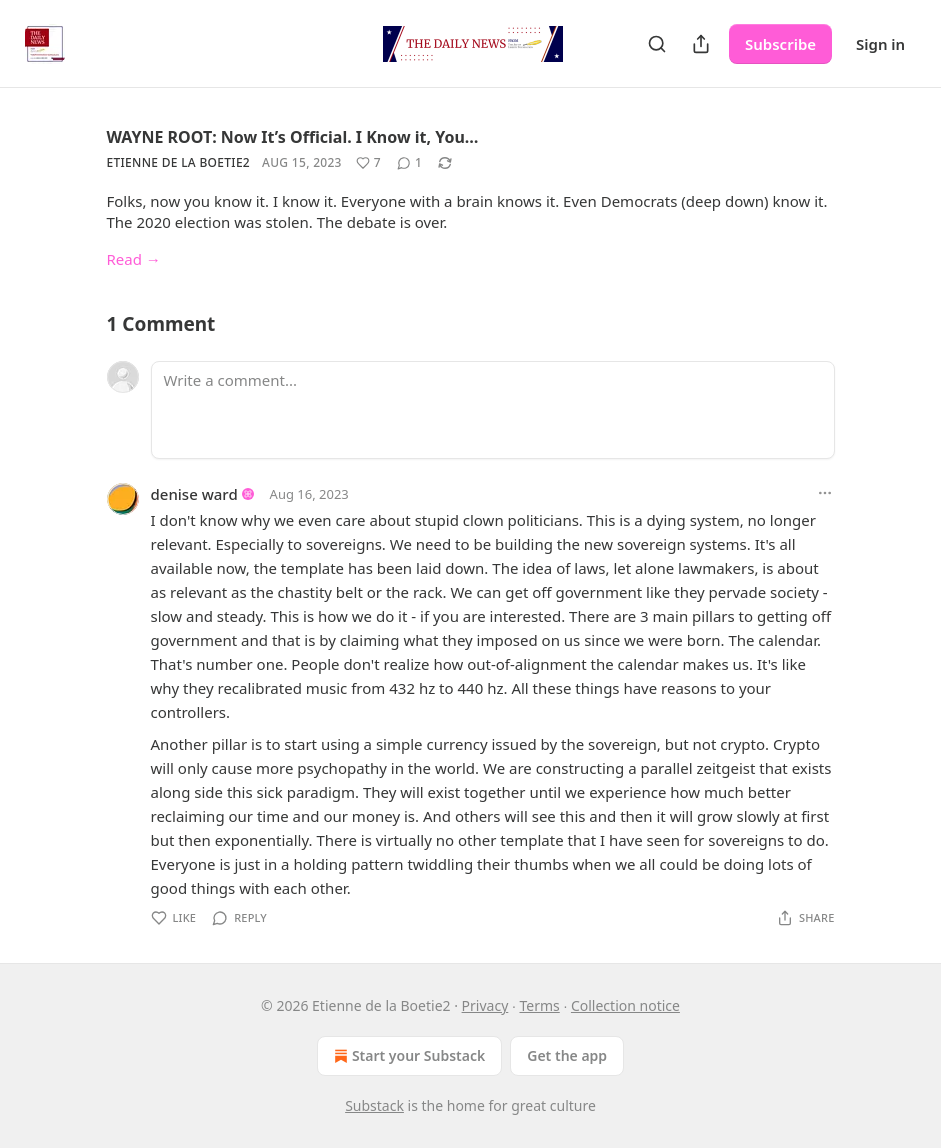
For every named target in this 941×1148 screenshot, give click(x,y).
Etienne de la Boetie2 (179, 162)
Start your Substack (407, 1056)
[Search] (657, 44)
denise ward (194, 494)
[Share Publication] (701, 44)
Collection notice (625, 1005)
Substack (374, 1105)
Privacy (485, 1005)
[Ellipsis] (825, 493)
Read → (134, 259)
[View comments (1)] (409, 163)
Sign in (880, 44)
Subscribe (780, 44)
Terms (539, 1005)
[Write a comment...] (493, 410)
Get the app (567, 1055)
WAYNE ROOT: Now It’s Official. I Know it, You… (293, 137)
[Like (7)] (368, 163)
